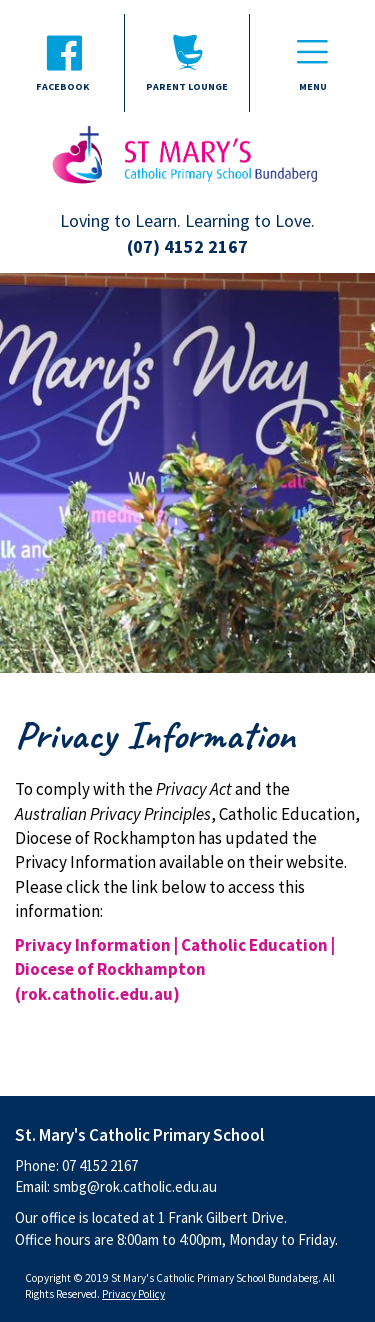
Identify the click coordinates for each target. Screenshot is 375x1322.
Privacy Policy (133, 1294)
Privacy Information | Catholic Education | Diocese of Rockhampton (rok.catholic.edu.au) (175, 969)
